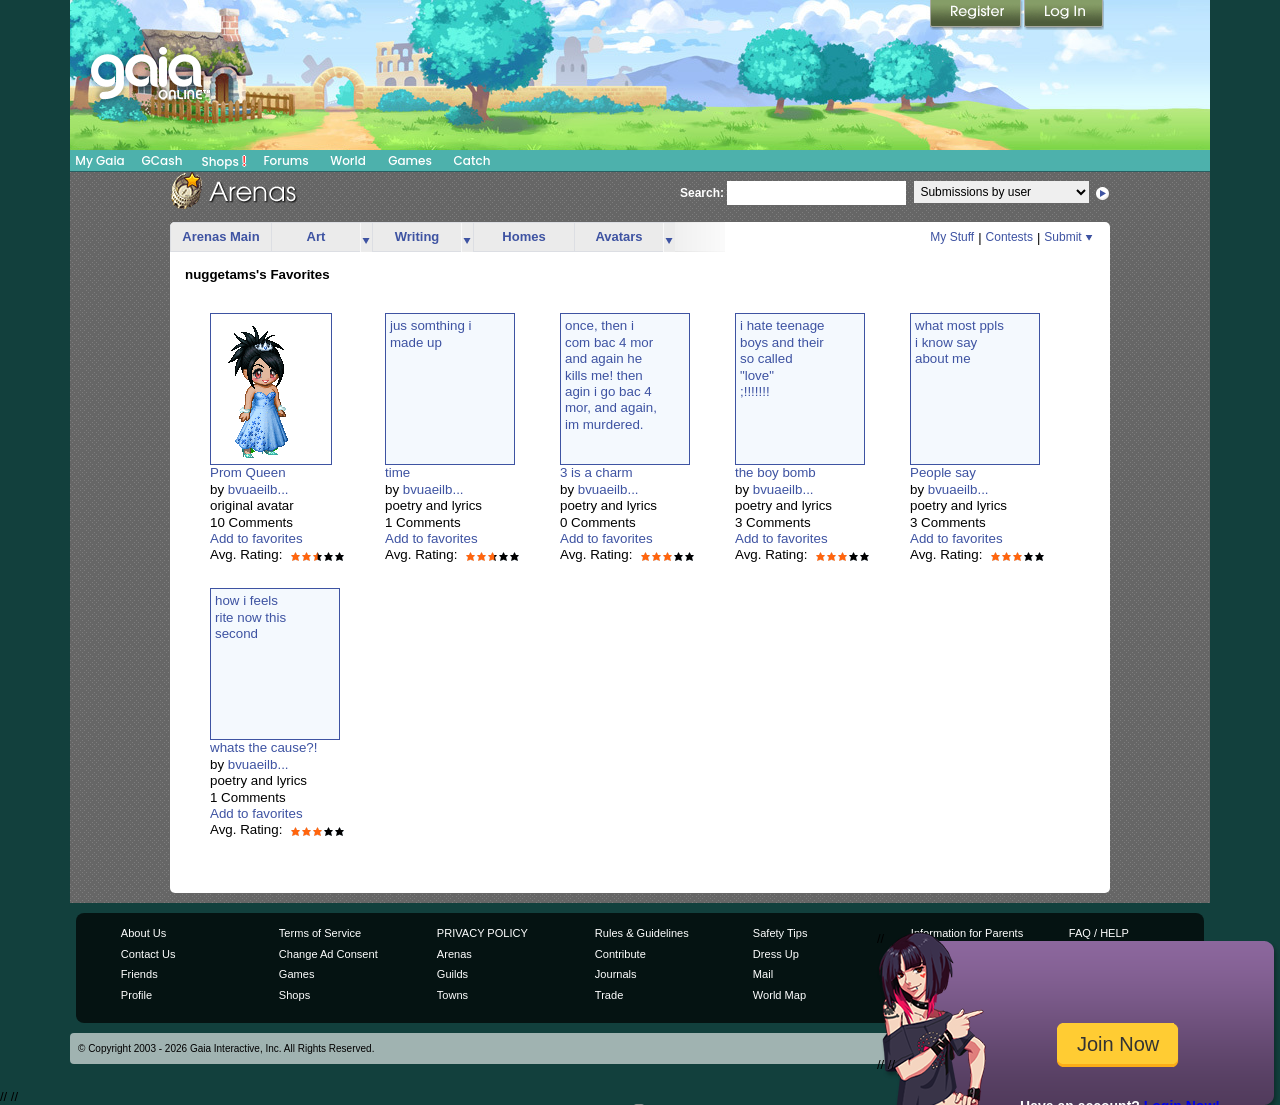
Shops (224, 161)
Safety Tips (780, 933)
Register (977, 15)
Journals (616, 974)
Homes (523, 236)
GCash (162, 160)
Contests (1009, 237)
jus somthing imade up (431, 333)
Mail (763, 974)
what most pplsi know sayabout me (959, 342)
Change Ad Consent (328, 954)
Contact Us (148, 954)
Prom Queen (248, 472)
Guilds (452, 974)
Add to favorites (256, 538)
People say (943, 472)
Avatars (618, 236)
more (366, 237)
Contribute (620, 954)
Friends (139, 974)
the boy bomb (775, 472)
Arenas (454, 954)
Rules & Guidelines (642, 933)
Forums (285, 160)
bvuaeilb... (258, 489)
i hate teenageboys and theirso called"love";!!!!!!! (782, 358)
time (397, 472)
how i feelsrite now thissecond (250, 617)
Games (410, 160)
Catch (472, 160)
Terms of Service (320, 933)
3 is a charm (596, 472)
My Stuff (952, 237)
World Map (779, 995)
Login (1064, 15)
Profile (136, 995)
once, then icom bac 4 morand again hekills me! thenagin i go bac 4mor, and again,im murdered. (611, 374)
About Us (143, 933)
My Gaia (99, 160)
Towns (452, 995)
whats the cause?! (263, 747)
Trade (609, 995)
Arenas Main (220, 236)
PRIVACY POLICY (482, 933)
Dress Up (776, 954)
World (348, 160)
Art (316, 236)
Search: (702, 193)
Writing (417, 236)
